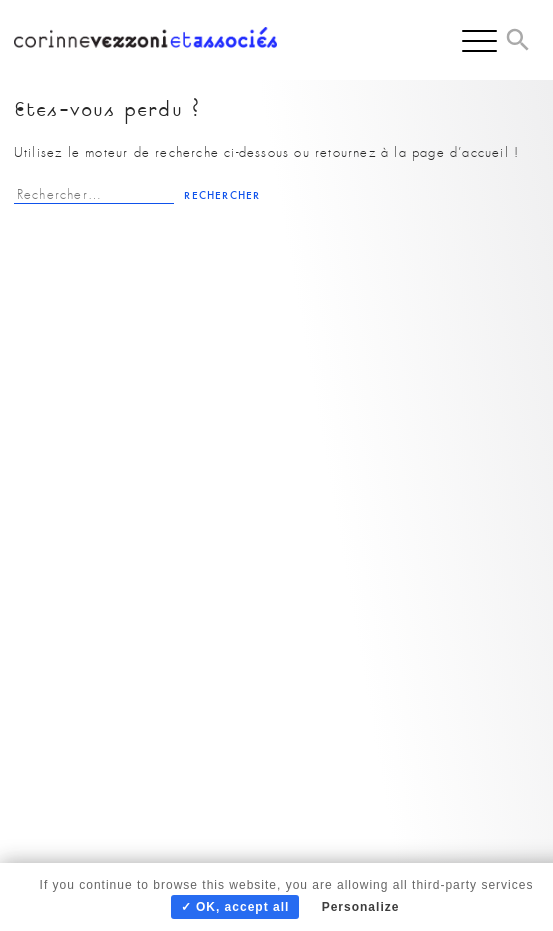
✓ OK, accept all (235, 907)
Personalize (361, 907)
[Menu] (479, 40)
